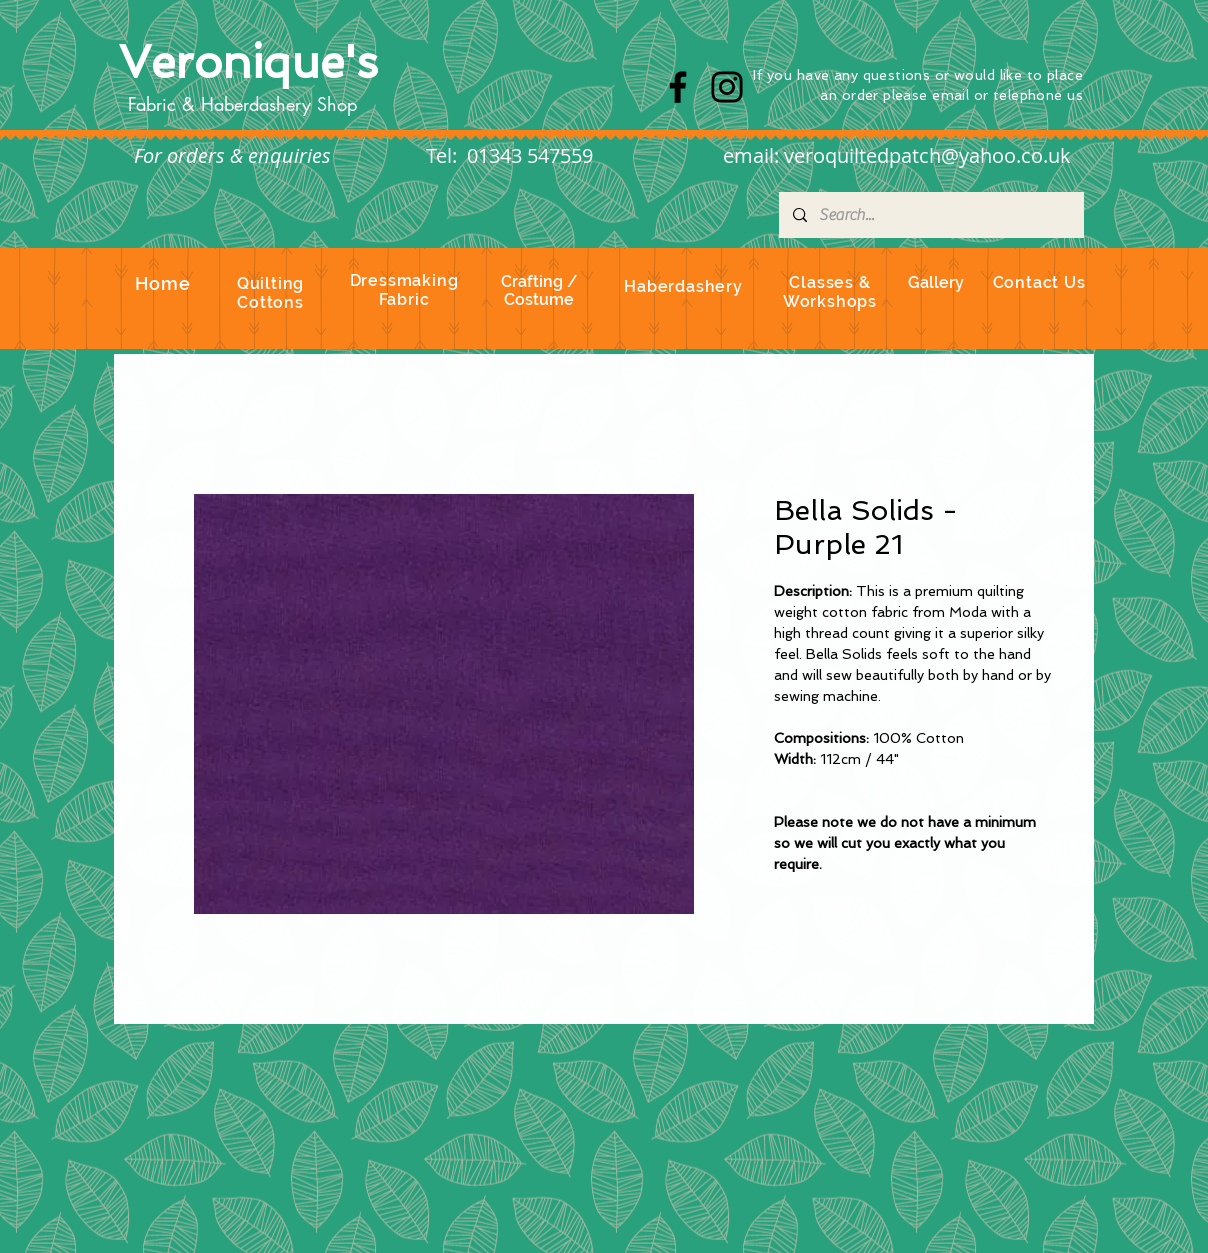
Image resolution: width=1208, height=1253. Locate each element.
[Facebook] (678, 87)
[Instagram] (727, 87)
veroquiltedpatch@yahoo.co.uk (927, 155)
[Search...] (930, 215)
